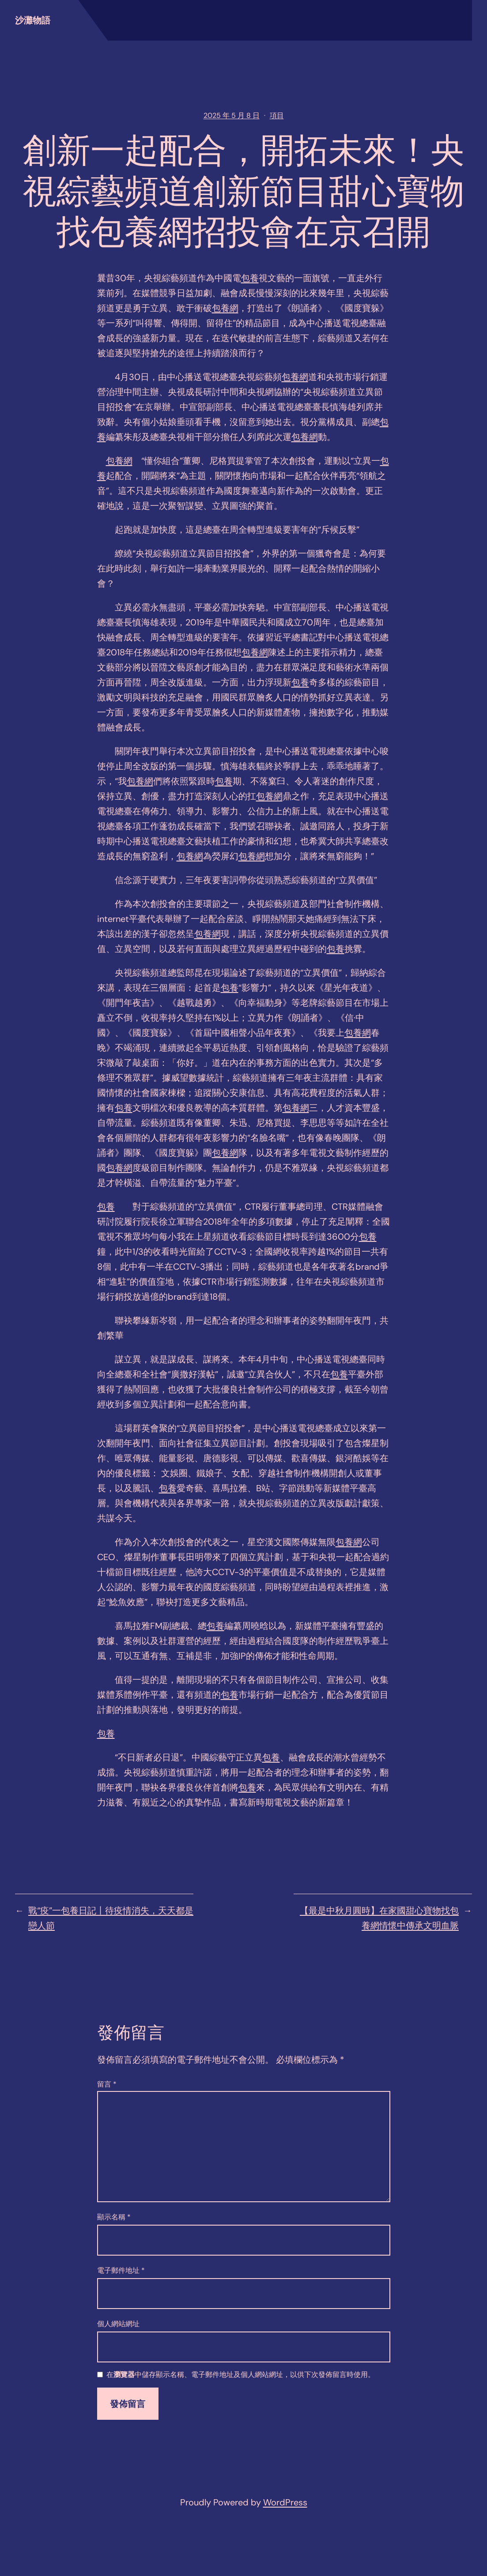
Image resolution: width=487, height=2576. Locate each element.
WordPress (285, 2502)
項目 (277, 115)
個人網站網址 (118, 2323)
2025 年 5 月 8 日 (232, 115)
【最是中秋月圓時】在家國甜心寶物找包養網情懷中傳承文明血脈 (379, 1918)
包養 (250, 278)
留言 (107, 2084)
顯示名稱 (114, 2217)
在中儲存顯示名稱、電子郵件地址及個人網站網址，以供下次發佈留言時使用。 (240, 2375)
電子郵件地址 (121, 2270)
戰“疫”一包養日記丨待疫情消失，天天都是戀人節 (110, 1918)
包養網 (225, 308)
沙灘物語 (32, 20)
